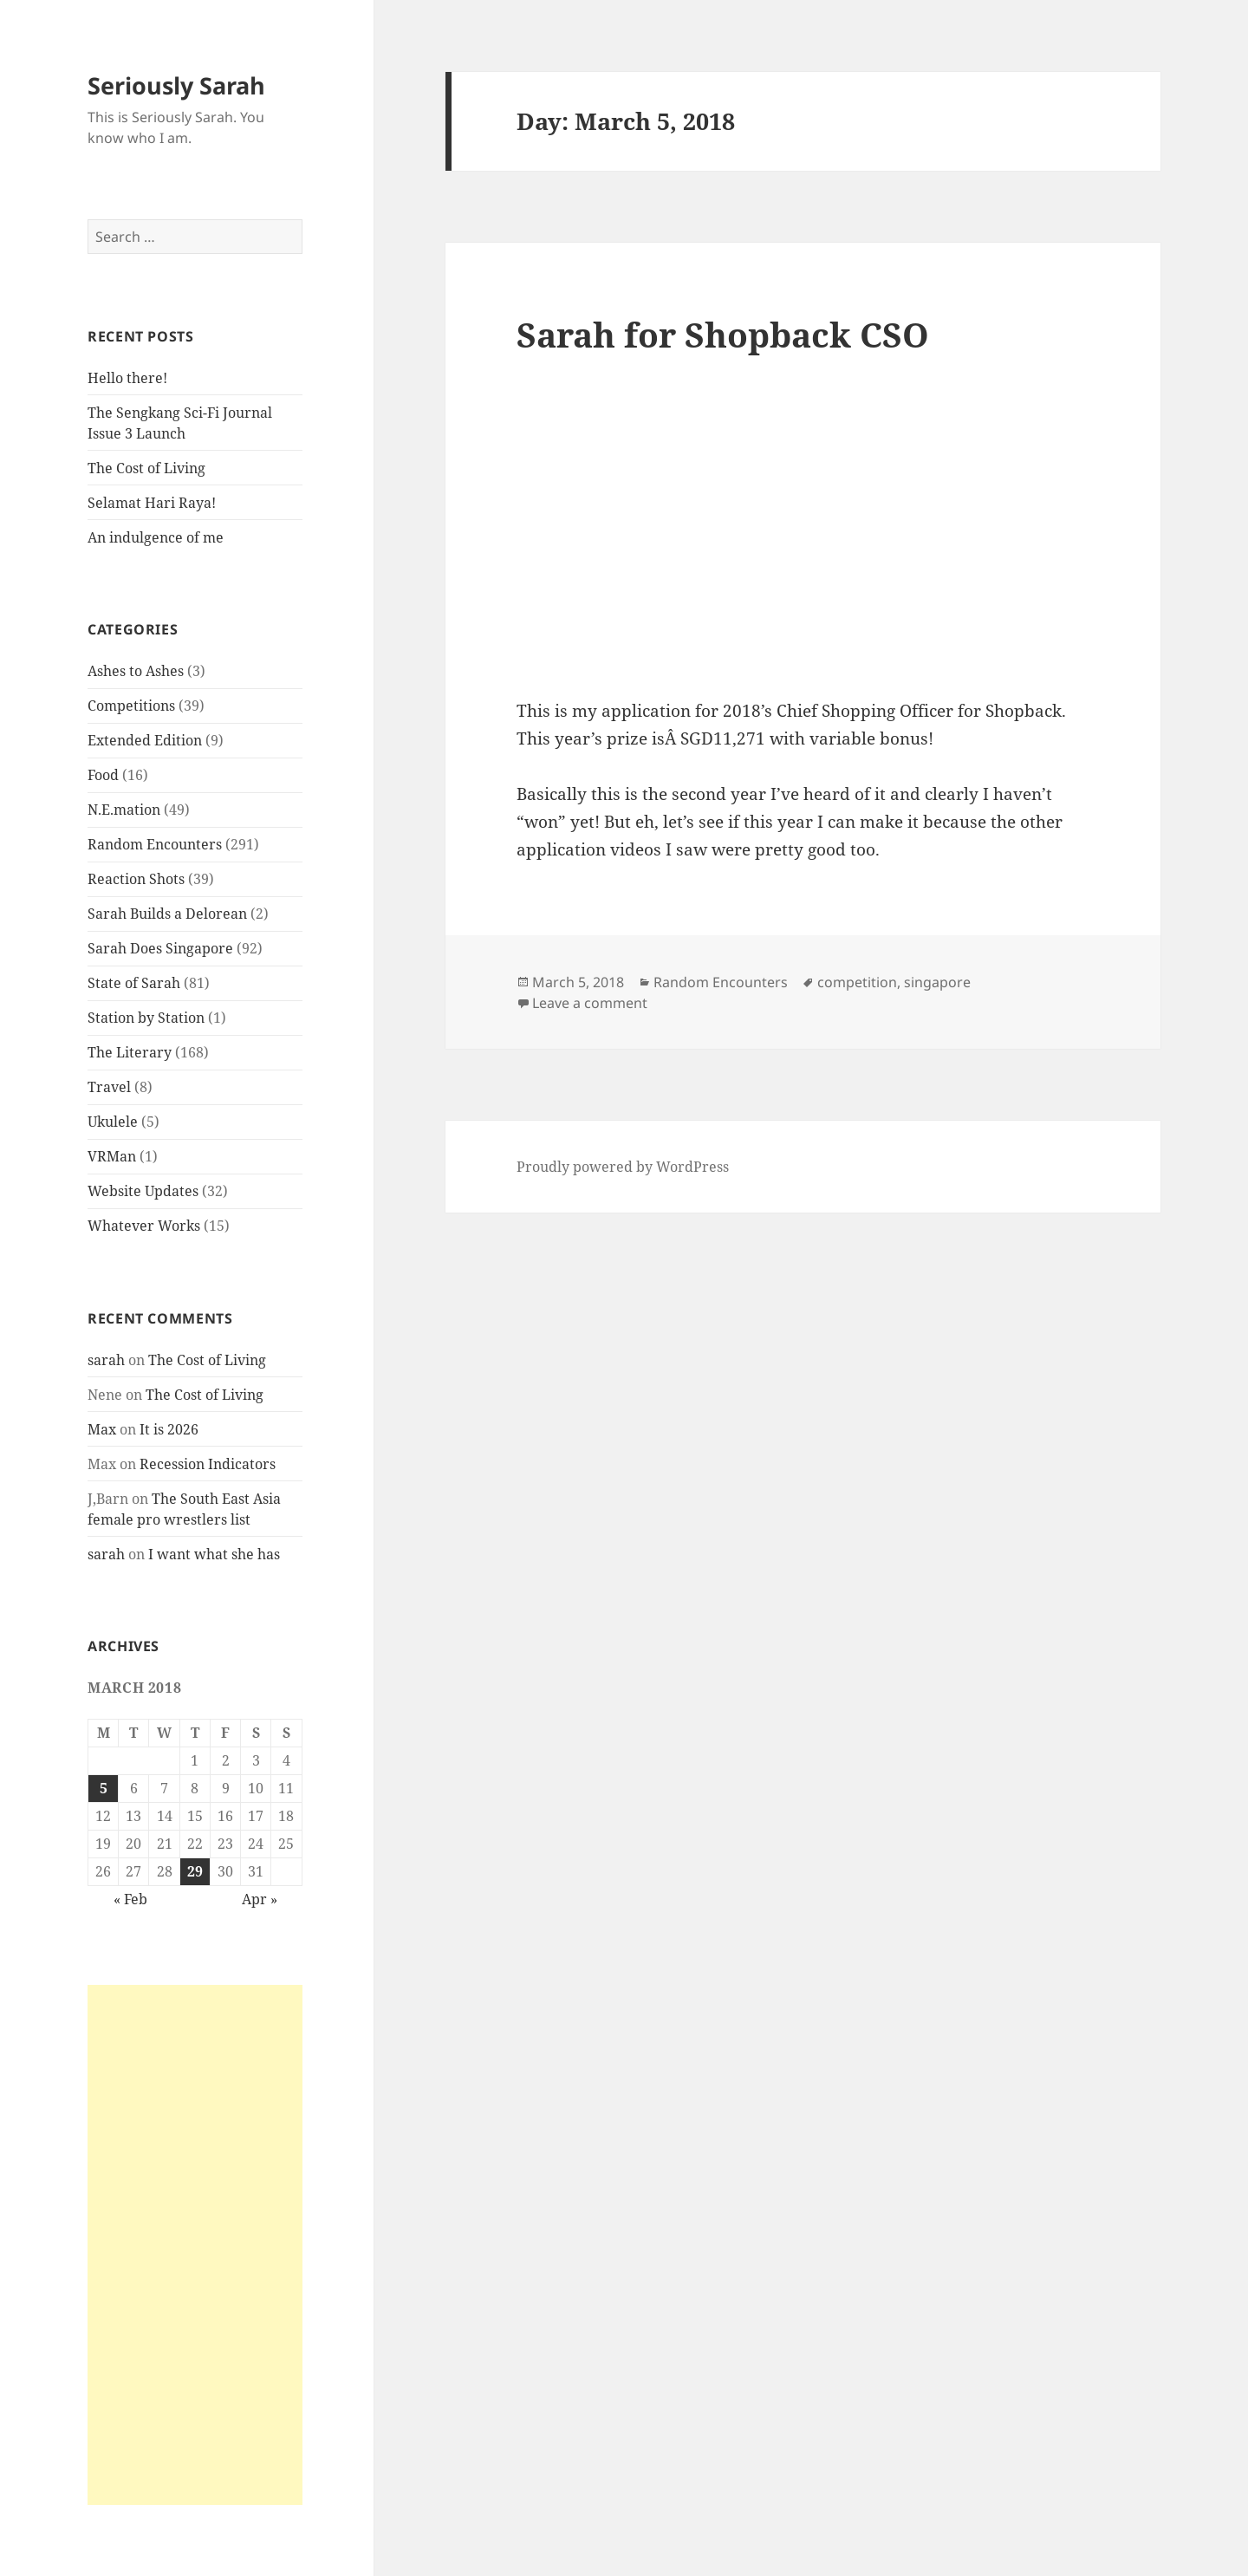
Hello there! (127, 377)
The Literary (130, 1052)
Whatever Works (144, 1225)
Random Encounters (155, 844)
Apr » (259, 1899)
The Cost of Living (146, 468)
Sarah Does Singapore (160, 948)
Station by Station (146, 1017)
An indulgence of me (156, 537)
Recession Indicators (208, 1463)
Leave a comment (589, 1002)
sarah (106, 1359)
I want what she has (214, 1554)
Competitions (131, 705)
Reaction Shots (136, 878)
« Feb (130, 1899)
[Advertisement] (195, 2245)
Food (103, 774)
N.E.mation (124, 809)
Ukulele (113, 1121)
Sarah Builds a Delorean (167, 913)
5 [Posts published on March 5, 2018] (103, 1788)
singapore (937, 982)
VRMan (112, 1156)
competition (857, 982)
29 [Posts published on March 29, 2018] (195, 1871)
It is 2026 (169, 1429)
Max (102, 1429)
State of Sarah (134, 982)
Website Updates (143, 1190)
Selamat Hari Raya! (152, 502)
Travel (109, 1086)
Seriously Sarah (176, 85)
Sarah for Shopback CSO (723, 334)
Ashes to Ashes (136, 670)
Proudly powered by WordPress (623, 1166)
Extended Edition (145, 740)
